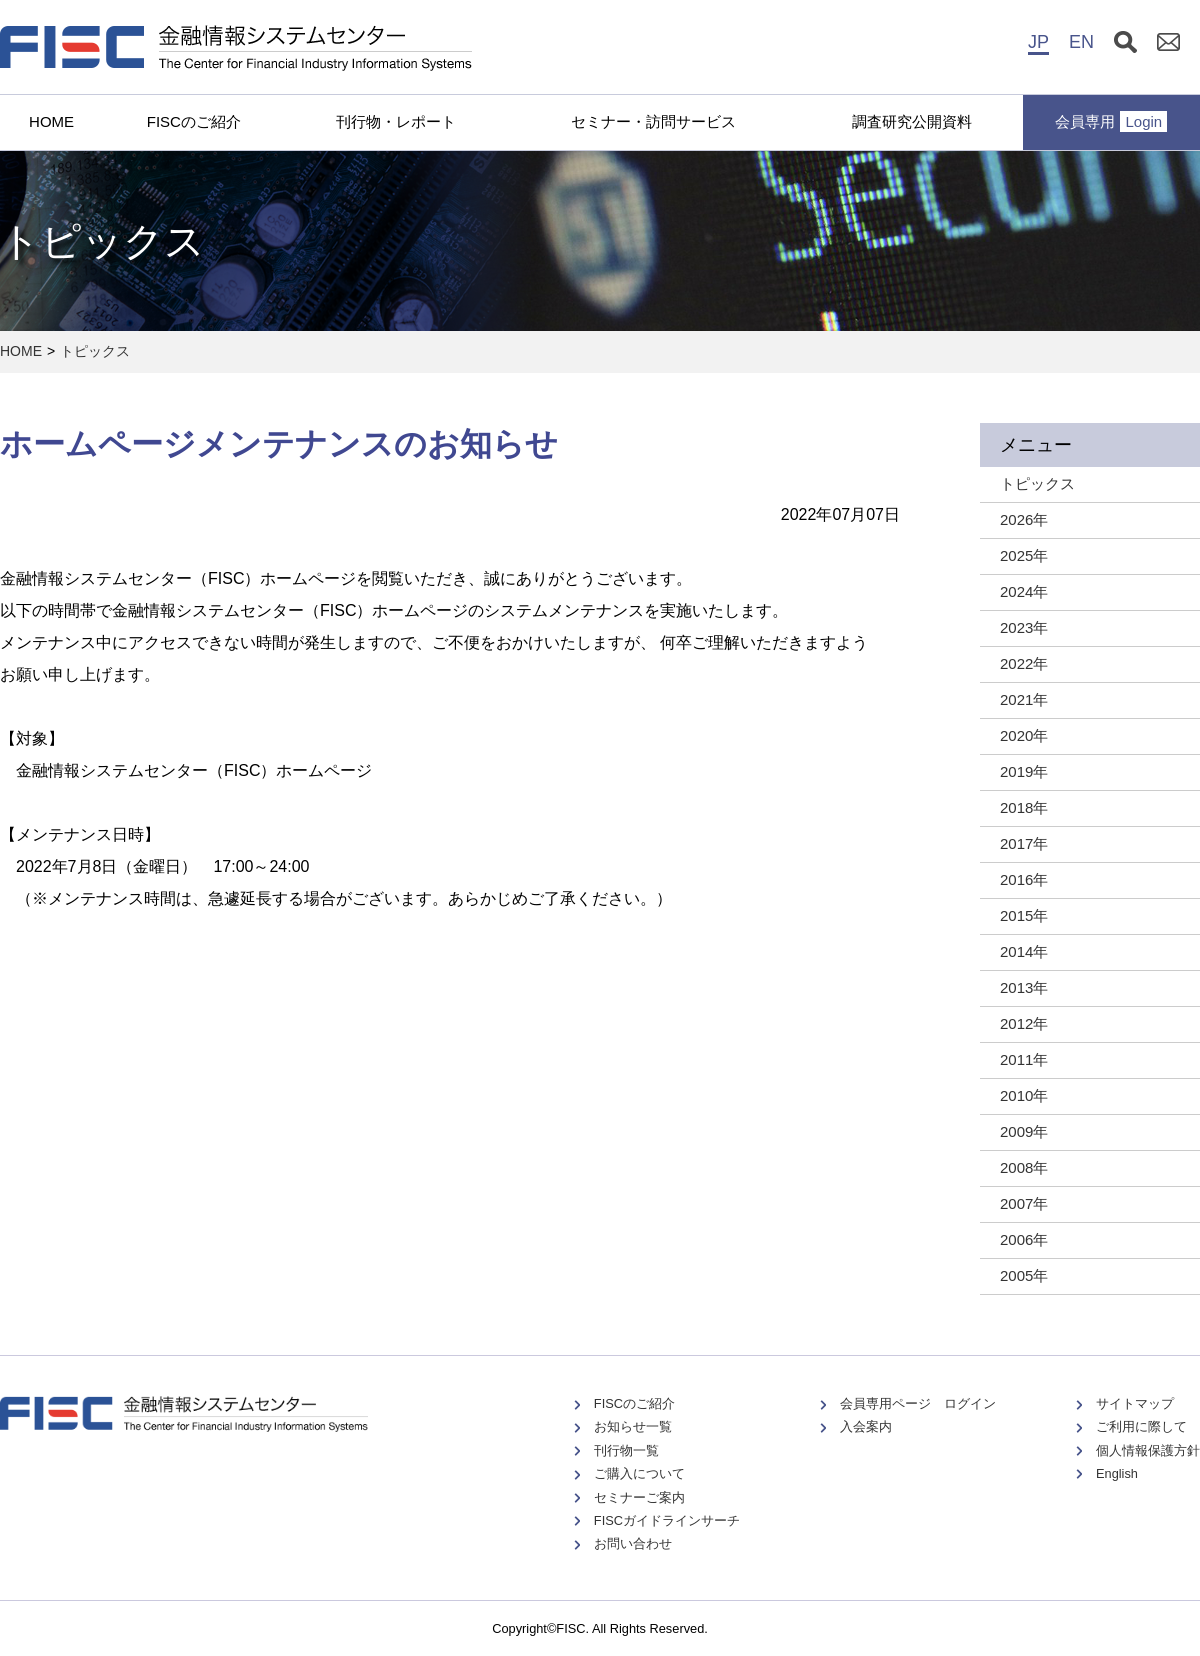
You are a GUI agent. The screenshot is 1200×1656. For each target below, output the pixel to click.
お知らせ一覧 (633, 1426)
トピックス (95, 351)
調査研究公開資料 (912, 121)
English (1117, 1473)
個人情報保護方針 (1148, 1450)
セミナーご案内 (639, 1497)
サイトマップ (1135, 1403)
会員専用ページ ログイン (918, 1403)
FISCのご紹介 (194, 121)
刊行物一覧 (626, 1450)
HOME (51, 121)
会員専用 (1111, 121)
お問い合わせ (633, 1543)
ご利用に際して (1141, 1426)
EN (1081, 42)
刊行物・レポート (396, 121)
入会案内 (866, 1426)
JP (1038, 42)
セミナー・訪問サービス (653, 121)
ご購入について (639, 1473)
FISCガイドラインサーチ (667, 1520)
